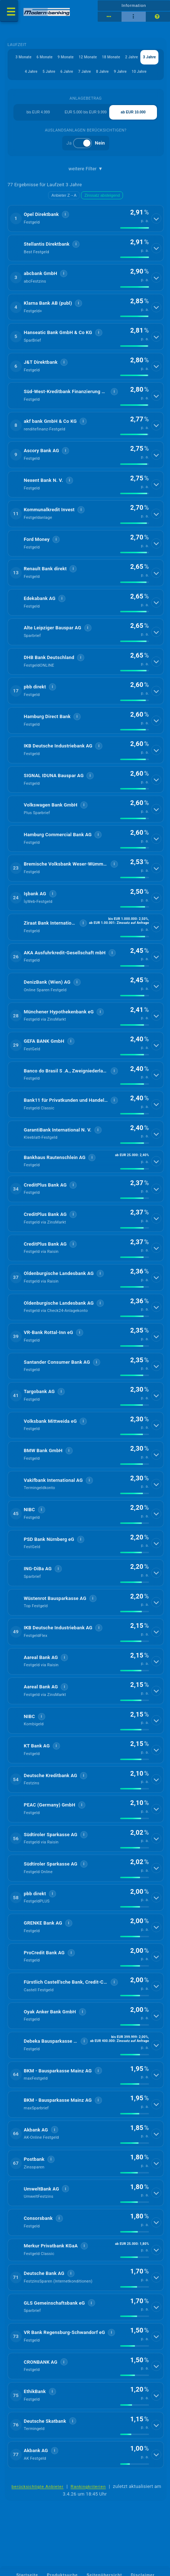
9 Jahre (120, 72)
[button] (85, 218)
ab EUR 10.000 (133, 112)
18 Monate (111, 57)
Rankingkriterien (88, 2486)
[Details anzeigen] (156, 218)
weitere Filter (85, 169)
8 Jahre (102, 72)
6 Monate (44, 57)
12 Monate (88, 57)
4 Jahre (31, 72)
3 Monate (23, 57)
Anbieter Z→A (63, 195)
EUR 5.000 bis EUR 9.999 (86, 112)
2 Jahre (131, 57)
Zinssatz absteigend (102, 195)
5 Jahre (49, 72)
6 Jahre (66, 72)
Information (134, 5)
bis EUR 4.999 (38, 112)
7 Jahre (84, 72)
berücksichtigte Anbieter (38, 2486)
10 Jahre (139, 72)
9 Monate (65, 57)
